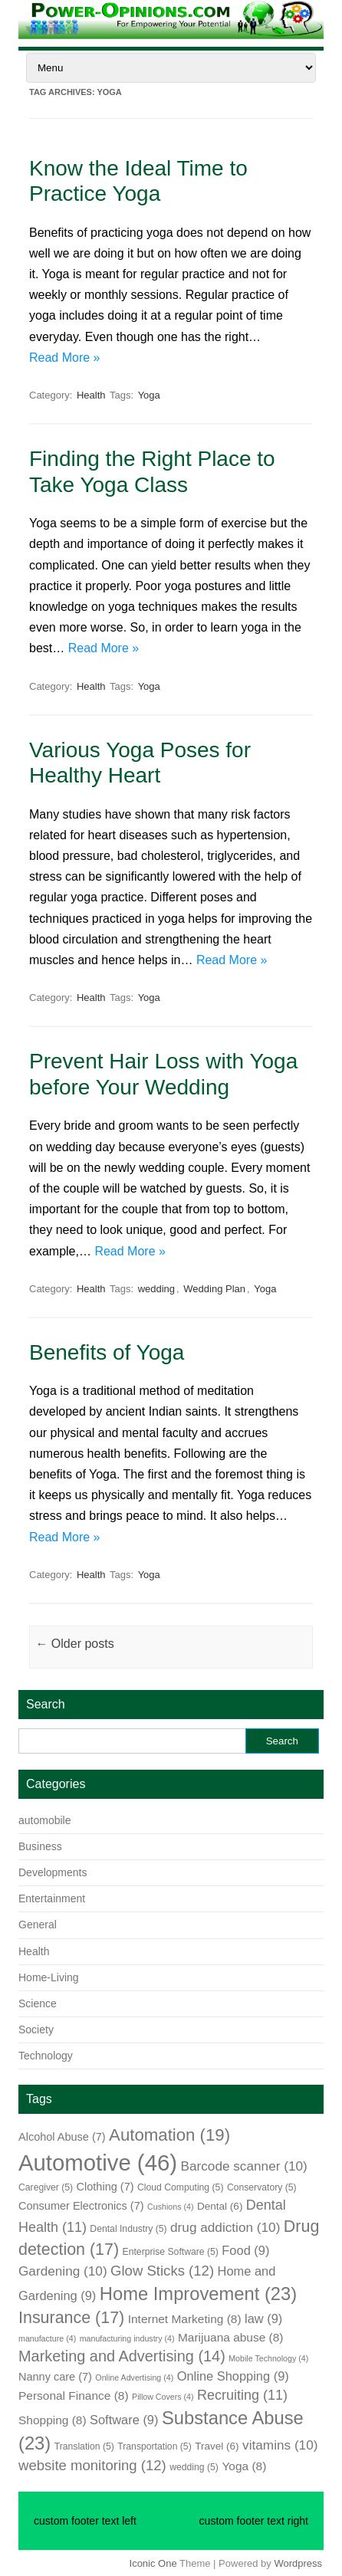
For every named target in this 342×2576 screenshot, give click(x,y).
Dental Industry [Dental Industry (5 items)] (128, 2228)
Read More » (64, 357)
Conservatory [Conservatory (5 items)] (262, 2187)
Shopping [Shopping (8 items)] (52, 2420)
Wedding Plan (214, 1289)
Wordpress (298, 2563)
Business (40, 1846)
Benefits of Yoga (106, 1352)
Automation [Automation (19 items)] (169, 2134)
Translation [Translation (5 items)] (84, 2446)
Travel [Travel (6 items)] (216, 2446)
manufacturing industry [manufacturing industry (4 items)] (127, 2338)
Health (91, 395)
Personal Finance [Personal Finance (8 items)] (73, 2395)
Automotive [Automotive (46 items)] (97, 2162)
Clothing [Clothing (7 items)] (105, 2187)
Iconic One (153, 2563)
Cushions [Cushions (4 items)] (170, 2206)
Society (36, 2029)
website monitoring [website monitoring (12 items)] (92, 2465)
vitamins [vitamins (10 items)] (279, 2445)
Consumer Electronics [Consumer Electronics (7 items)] (81, 2206)
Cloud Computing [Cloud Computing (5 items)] (180, 2187)
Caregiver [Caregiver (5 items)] (45, 2187)
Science (37, 2003)
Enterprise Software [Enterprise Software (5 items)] (171, 2251)
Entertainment (51, 1898)
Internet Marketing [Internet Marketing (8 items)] (185, 2318)
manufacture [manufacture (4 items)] (47, 2338)
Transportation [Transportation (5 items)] (154, 2446)
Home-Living (48, 1977)
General (37, 1924)
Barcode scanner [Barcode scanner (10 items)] (243, 2166)
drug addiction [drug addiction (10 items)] (225, 2227)
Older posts (74, 1643)
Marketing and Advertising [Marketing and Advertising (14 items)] (121, 2356)
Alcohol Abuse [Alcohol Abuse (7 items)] (62, 2137)
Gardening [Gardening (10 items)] (62, 2271)
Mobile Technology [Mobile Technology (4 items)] (268, 2358)
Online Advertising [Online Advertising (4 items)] (134, 2377)
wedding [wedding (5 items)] (194, 2467)
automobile (44, 1820)
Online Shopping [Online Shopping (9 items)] (233, 2376)
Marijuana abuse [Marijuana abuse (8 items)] (231, 2337)
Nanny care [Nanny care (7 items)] (55, 2377)
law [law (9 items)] (263, 2318)
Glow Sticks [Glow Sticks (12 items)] (162, 2271)
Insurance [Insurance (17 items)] (71, 2318)
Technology (45, 2055)
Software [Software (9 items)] (124, 2420)
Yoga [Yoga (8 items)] (244, 2466)
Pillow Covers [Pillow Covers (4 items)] (163, 2396)
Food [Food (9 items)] (245, 2250)
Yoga (149, 395)
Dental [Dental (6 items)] (220, 2206)
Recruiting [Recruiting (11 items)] (242, 2395)
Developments (52, 1872)
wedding (156, 1289)
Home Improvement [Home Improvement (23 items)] (198, 2293)
